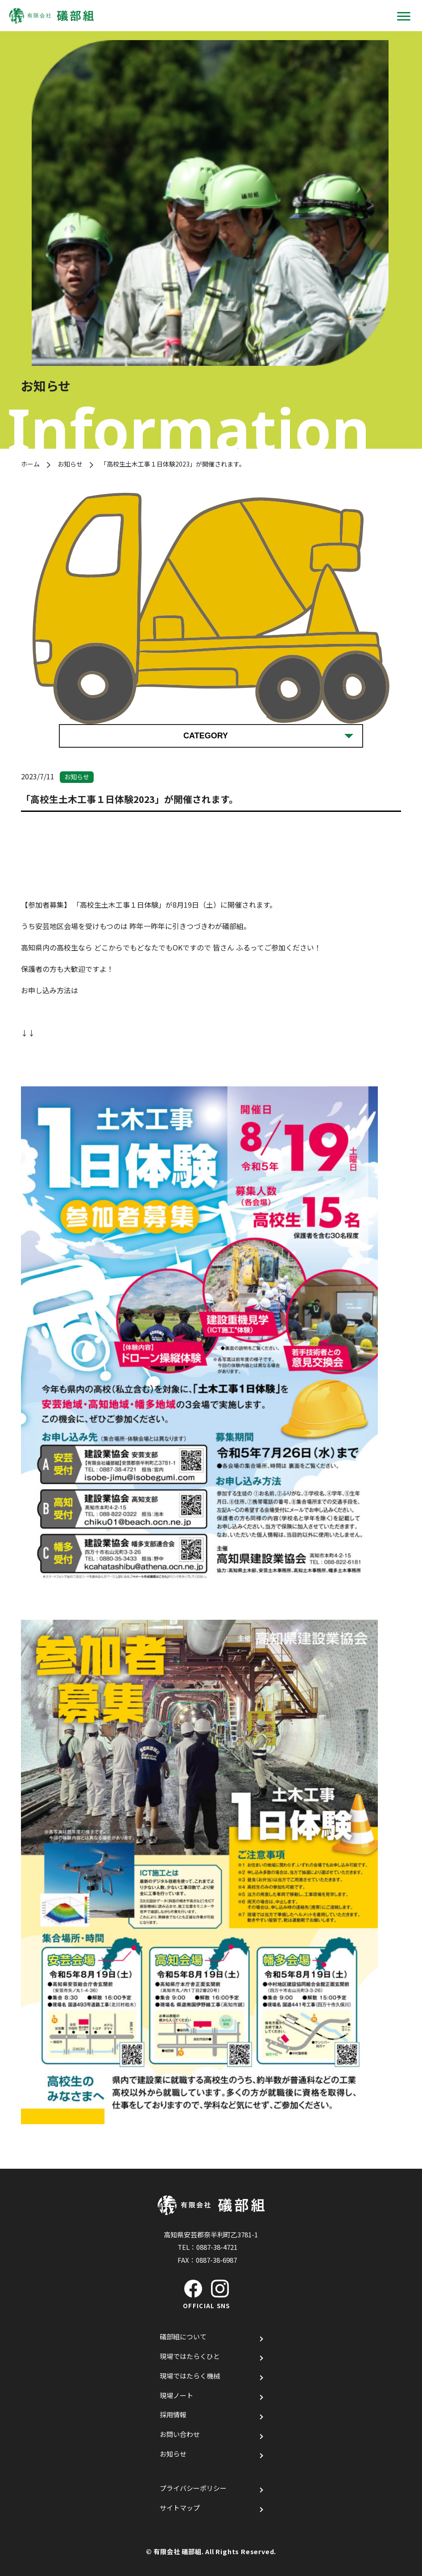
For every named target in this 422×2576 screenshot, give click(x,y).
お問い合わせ (180, 2434)
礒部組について (183, 2336)
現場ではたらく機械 (190, 2375)
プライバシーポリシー (193, 2488)
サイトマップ (180, 2507)
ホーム (30, 463)
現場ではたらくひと (190, 2356)
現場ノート (176, 2395)
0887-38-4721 (216, 2247)
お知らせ (70, 463)
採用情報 (173, 2414)
